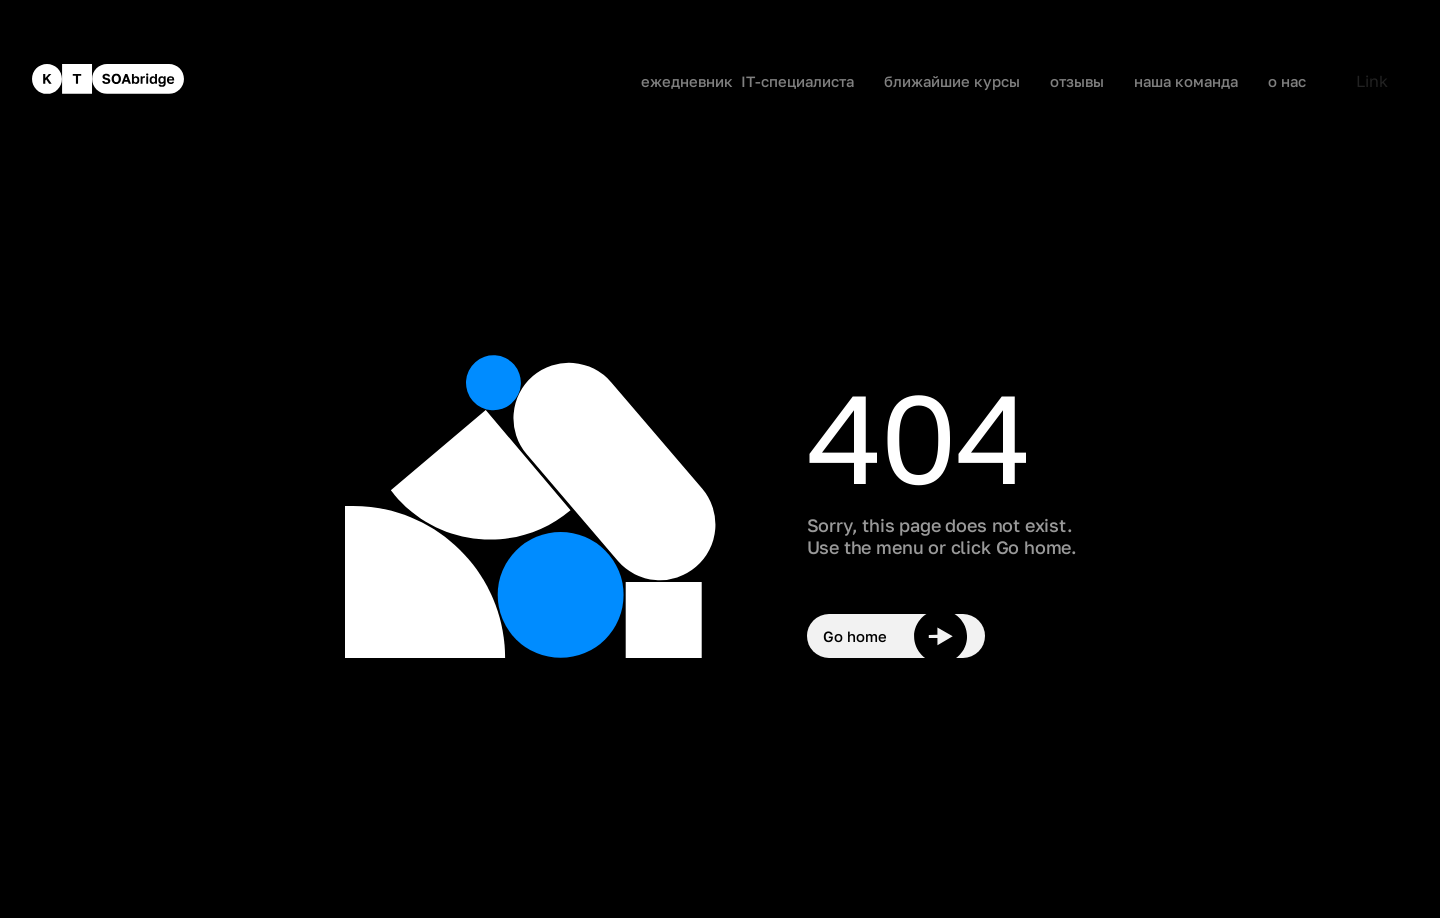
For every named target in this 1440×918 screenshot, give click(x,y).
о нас (1287, 81)
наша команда (1186, 81)
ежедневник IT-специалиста (747, 81)
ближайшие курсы (952, 81)
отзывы (1077, 81)
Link (1372, 81)
